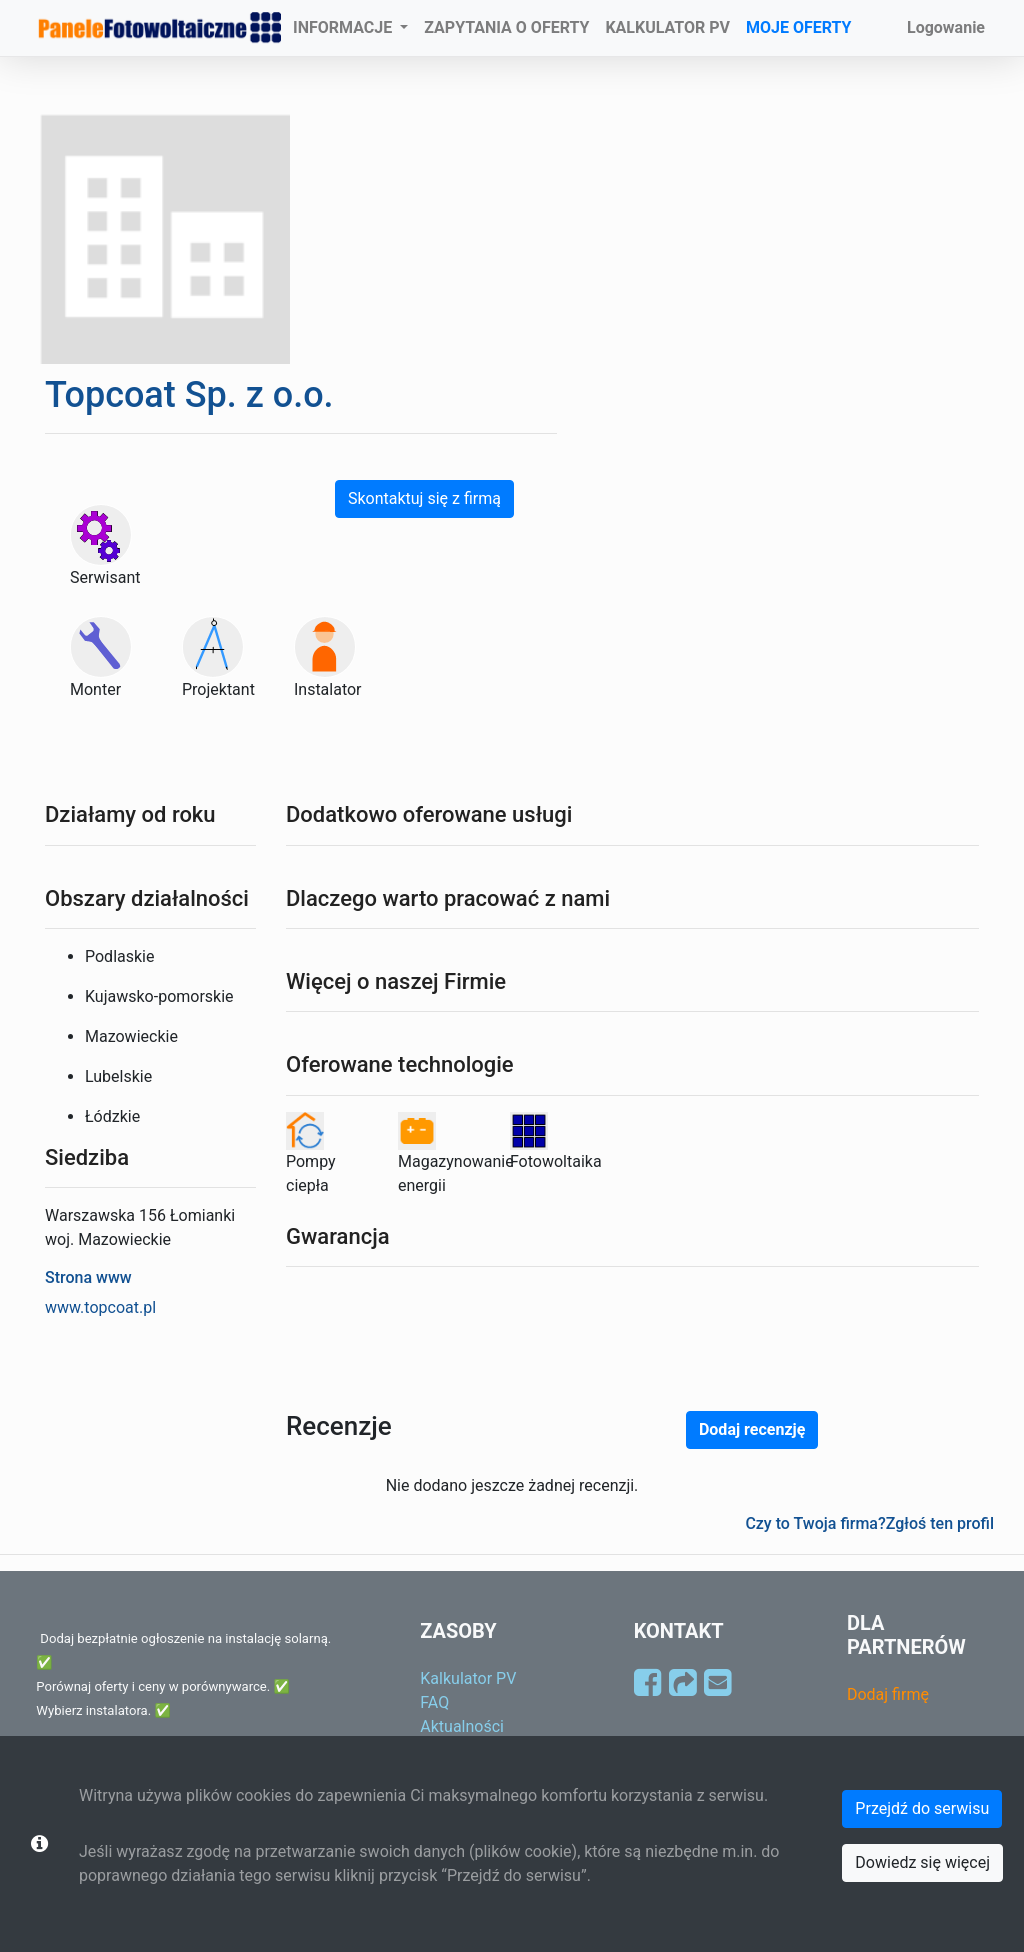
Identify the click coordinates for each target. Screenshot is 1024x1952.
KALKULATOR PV (667, 27)
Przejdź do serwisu (922, 1808)
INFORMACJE (344, 27)
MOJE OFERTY (799, 27)
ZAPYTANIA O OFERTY (506, 27)
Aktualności (462, 1726)
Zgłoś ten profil (940, 1523)
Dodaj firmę (888, 1694)
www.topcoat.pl (100, 1307)
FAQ (434, 1702)
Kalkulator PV (468, 1678)
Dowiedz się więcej (922, 1862)
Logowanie (946, 27)
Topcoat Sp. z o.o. (189, 395)
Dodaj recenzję (752, 1429)
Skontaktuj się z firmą (424, 498)
